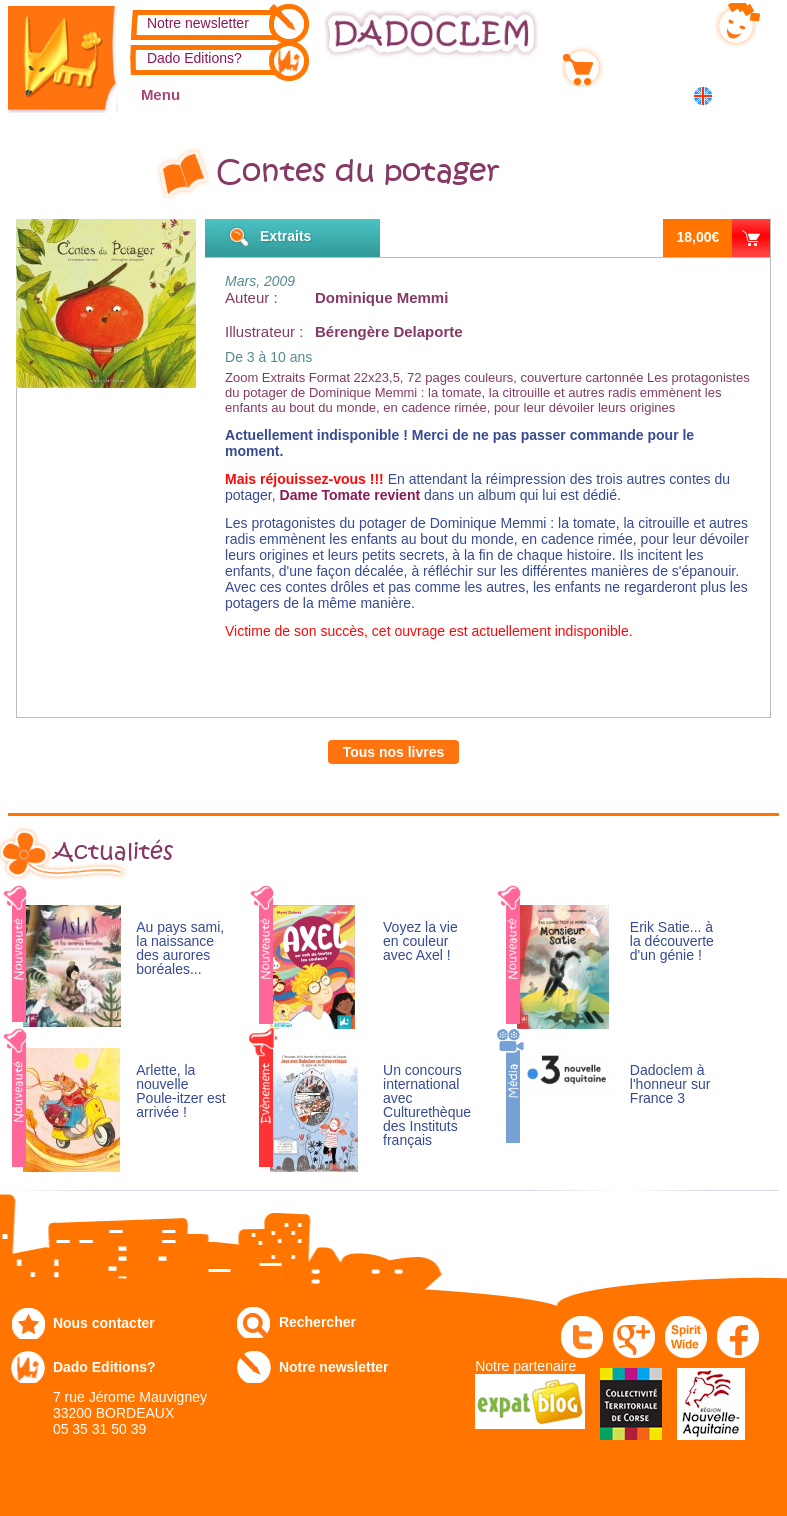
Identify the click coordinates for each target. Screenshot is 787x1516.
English (706, 95)
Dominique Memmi (381, 297)
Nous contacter (104, 1323)
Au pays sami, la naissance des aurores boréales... (180, 948)
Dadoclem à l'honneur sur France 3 (670, 1084)
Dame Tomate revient (350, 495)
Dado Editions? (194, 58)
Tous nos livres (394, 752)
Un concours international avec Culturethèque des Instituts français (427, 1105)
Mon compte (649, 21)
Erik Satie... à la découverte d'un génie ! (672, 941)
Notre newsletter (198, 23)
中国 (753, 97)
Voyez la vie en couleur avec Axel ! (420, 941)
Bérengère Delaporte (389, 331)
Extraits (285, 236)
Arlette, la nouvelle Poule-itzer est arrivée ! (180, 1091)
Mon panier (646, 63)
